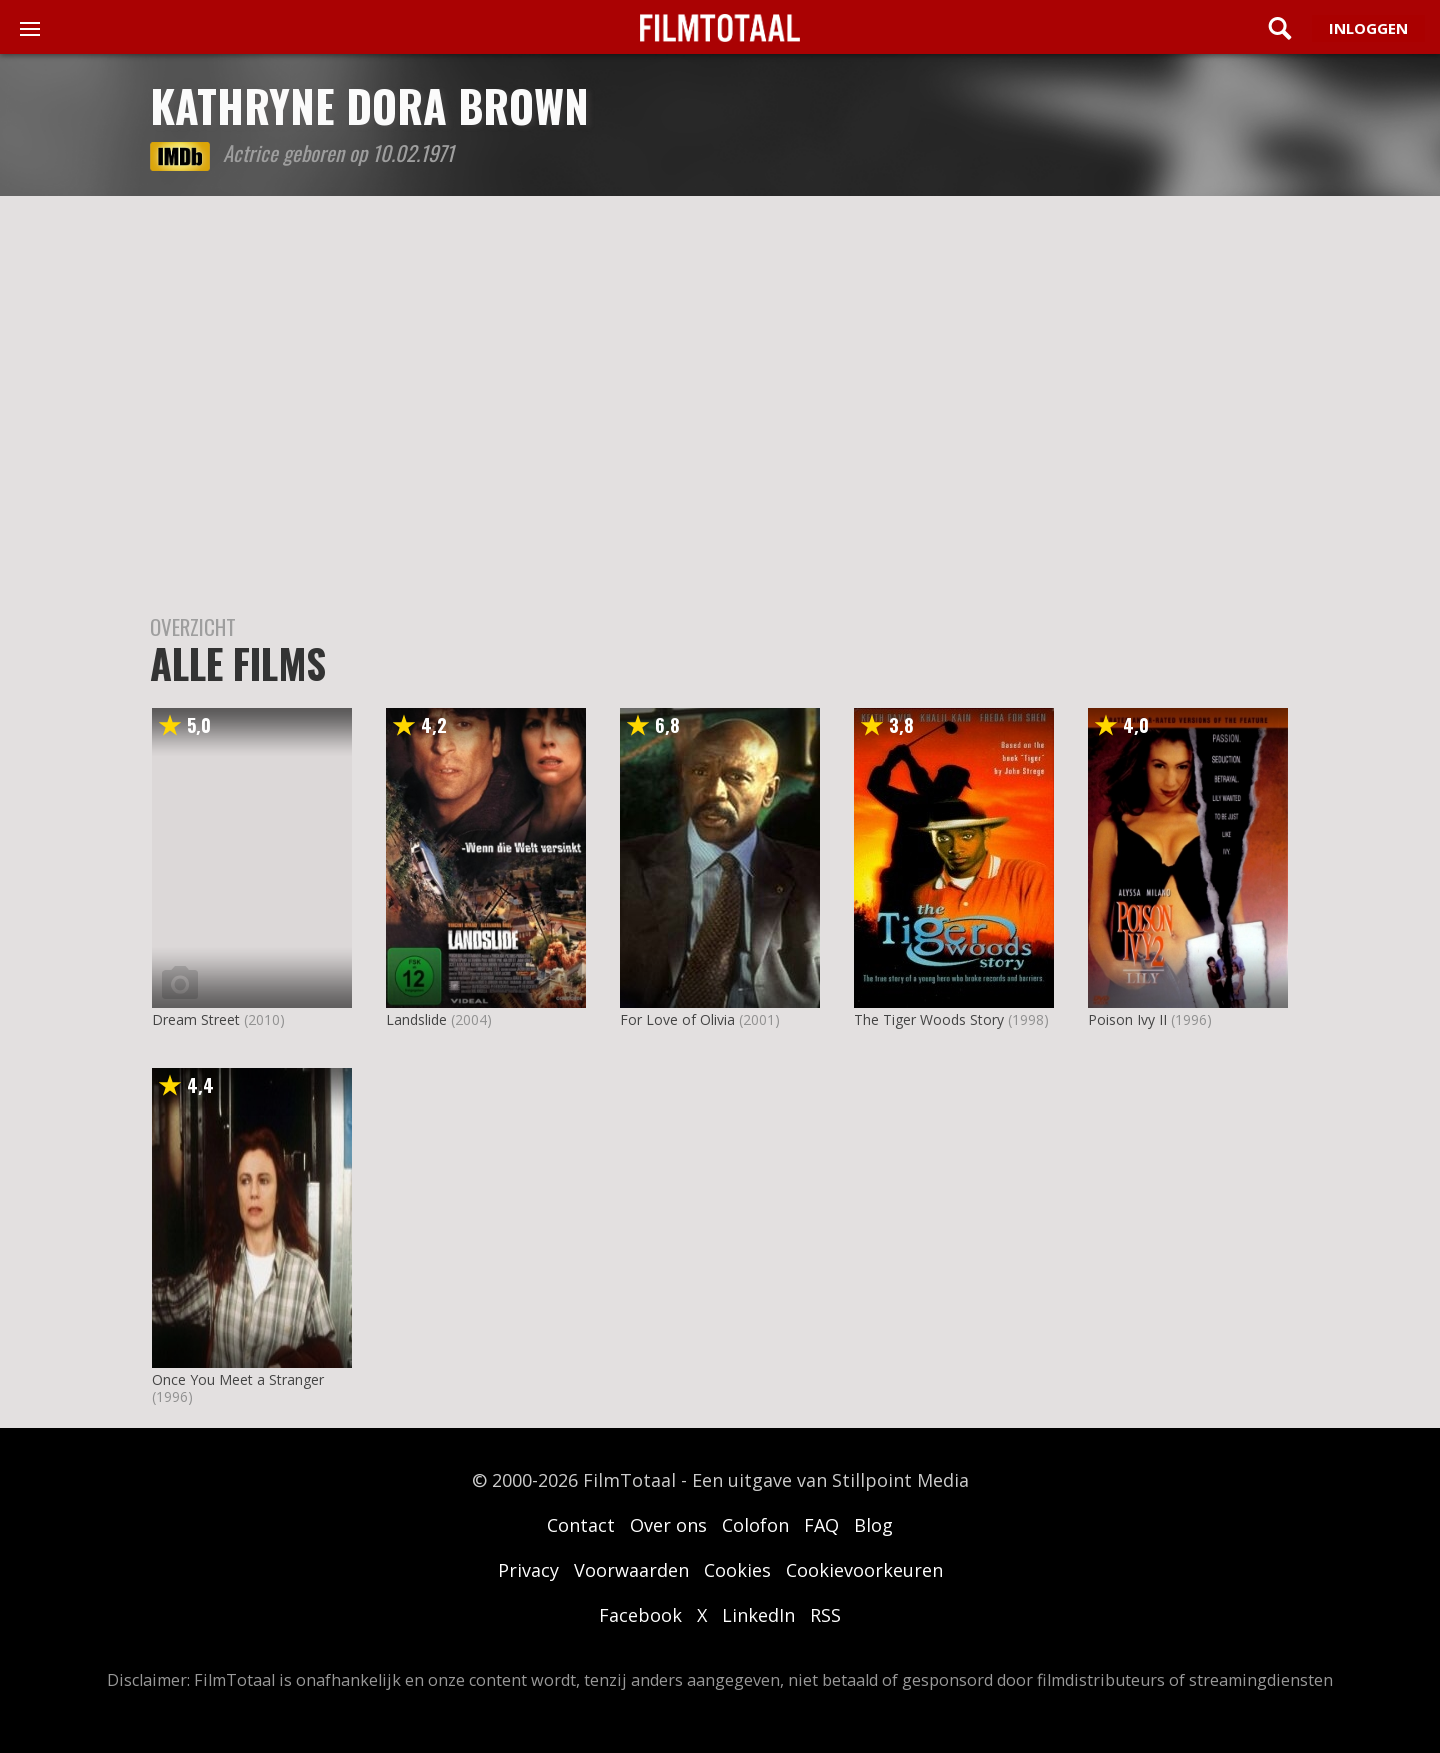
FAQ (821, 1525)
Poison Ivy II (1127, 1019)
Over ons (668, 1525)
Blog (873, 1525)
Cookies (737, 1570)
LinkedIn (758, 1615)
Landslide (416, 1019)
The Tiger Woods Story (929, 1019)
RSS (825, 1615)
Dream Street (196, 1019)
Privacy (528, 1570)
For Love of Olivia (677, 1019)
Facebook (640, 1615)
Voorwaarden (631, 1570)
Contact (581, 1525)
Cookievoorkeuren (864, 1570)
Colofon (755, 1525)
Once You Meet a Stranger (238, 1379)
